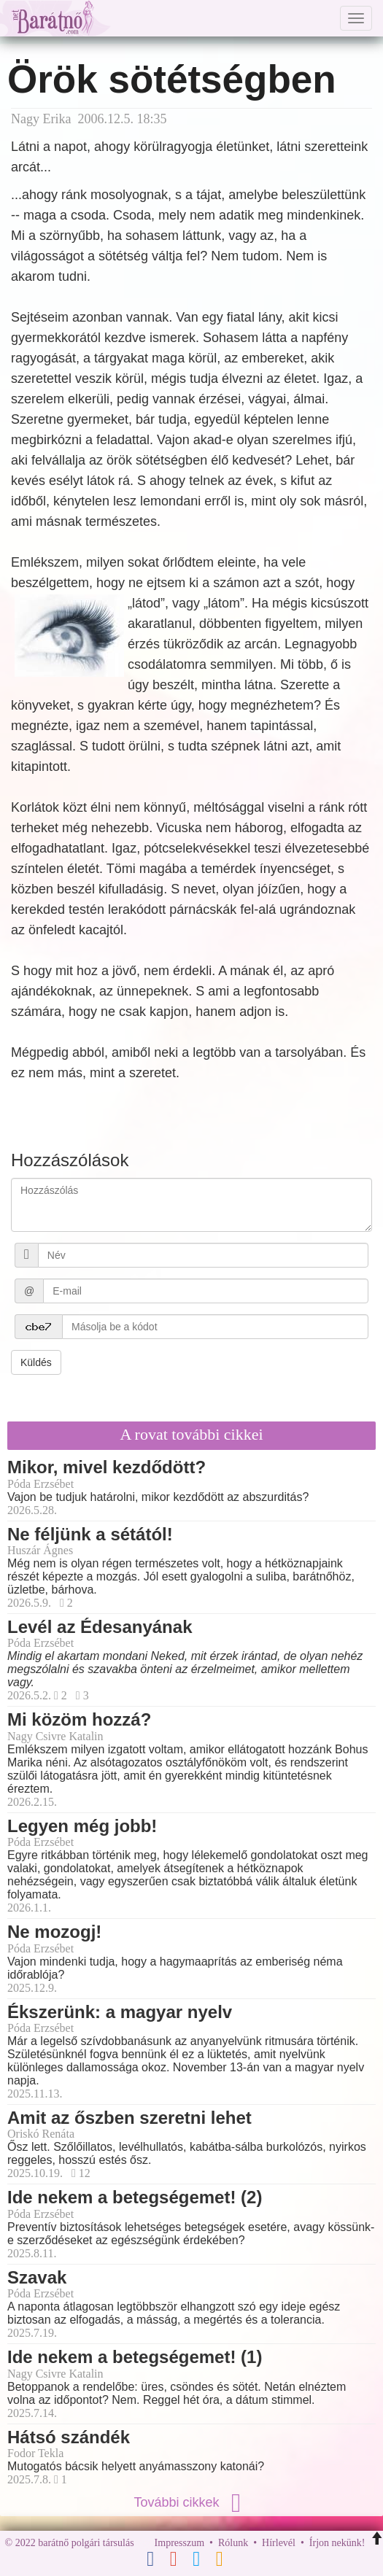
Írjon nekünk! (337, 2542)
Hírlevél (278, 2542)
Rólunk (233, 2542)
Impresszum (179, 2542)
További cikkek (191, 2502)
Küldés (36, 1362)
